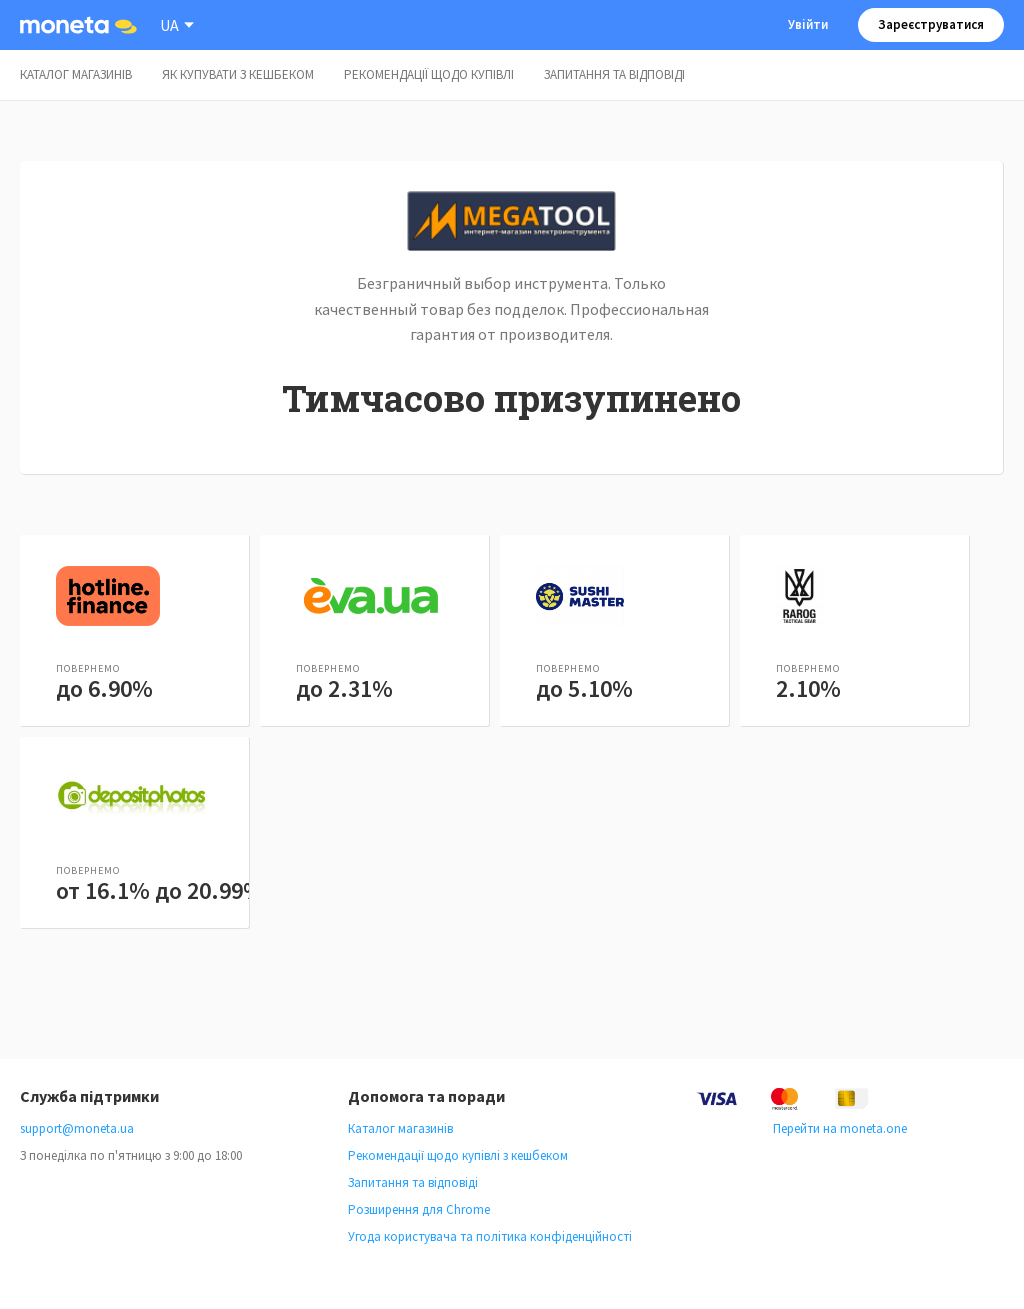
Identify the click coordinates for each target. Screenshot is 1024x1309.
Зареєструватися (931, 24)
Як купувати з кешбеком (238, 74)
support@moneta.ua (77, 1128)
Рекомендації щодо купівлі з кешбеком (458, 1155)
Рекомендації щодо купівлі (429, 74)
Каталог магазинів (76, 74)
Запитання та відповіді (614, 74)
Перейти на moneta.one (840, 1128)
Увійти (808, 24)
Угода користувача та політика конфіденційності (490, 1236)
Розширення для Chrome (419, 1209)
